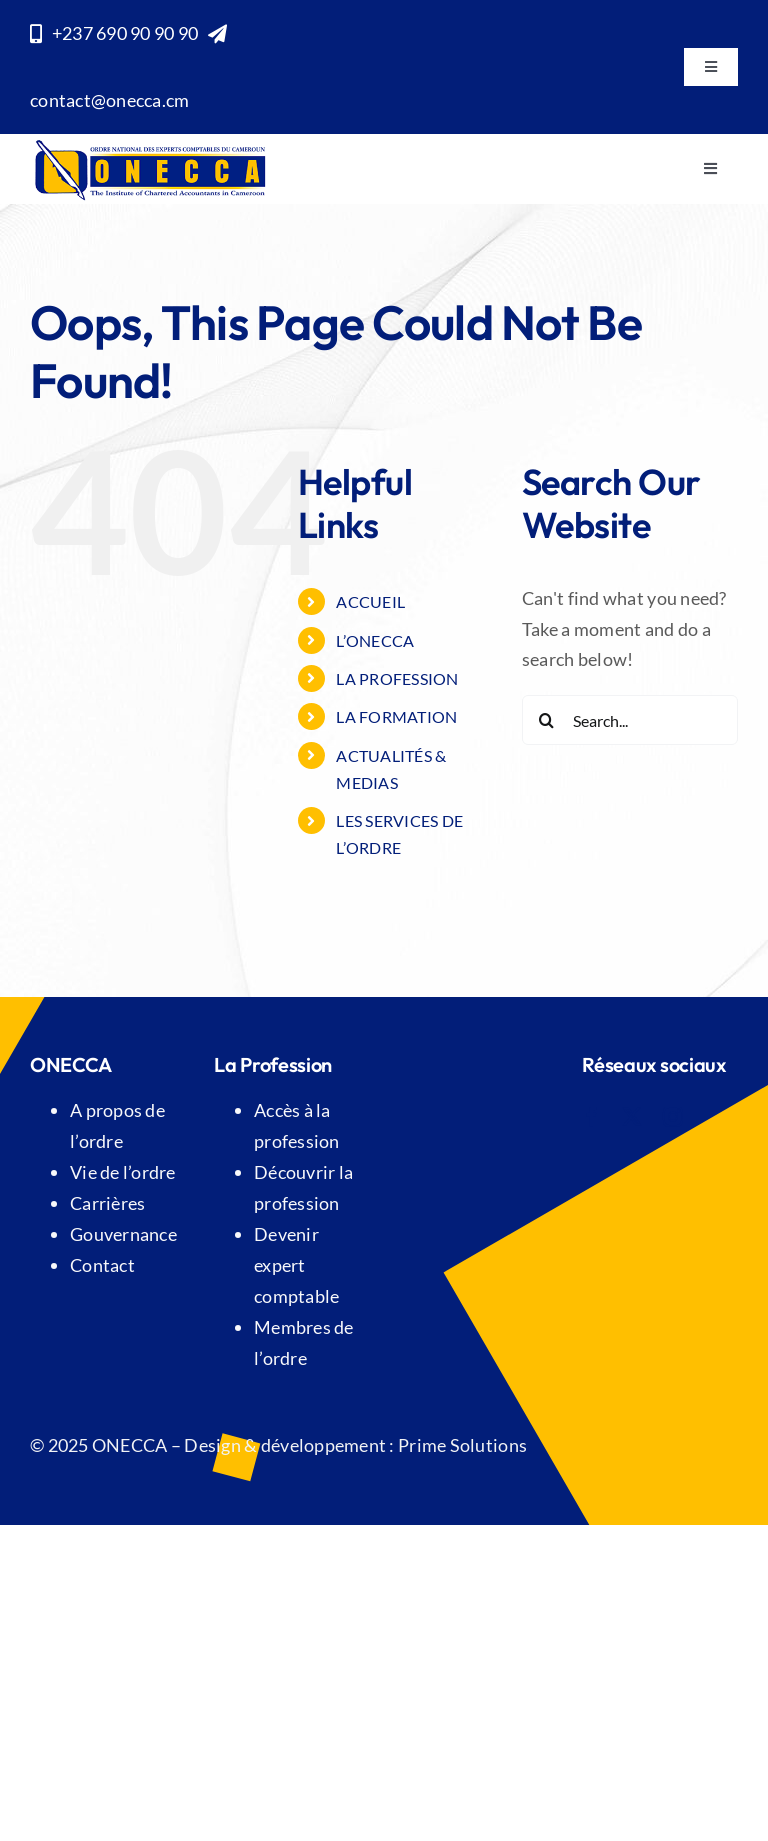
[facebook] (592, 1117)
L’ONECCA (375, 640)
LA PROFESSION (397, 678)
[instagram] (673, 1117)
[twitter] (632, 1117)
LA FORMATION (396, 716)
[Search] (547, 720)
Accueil (370, 601)
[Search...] (630, 720)
